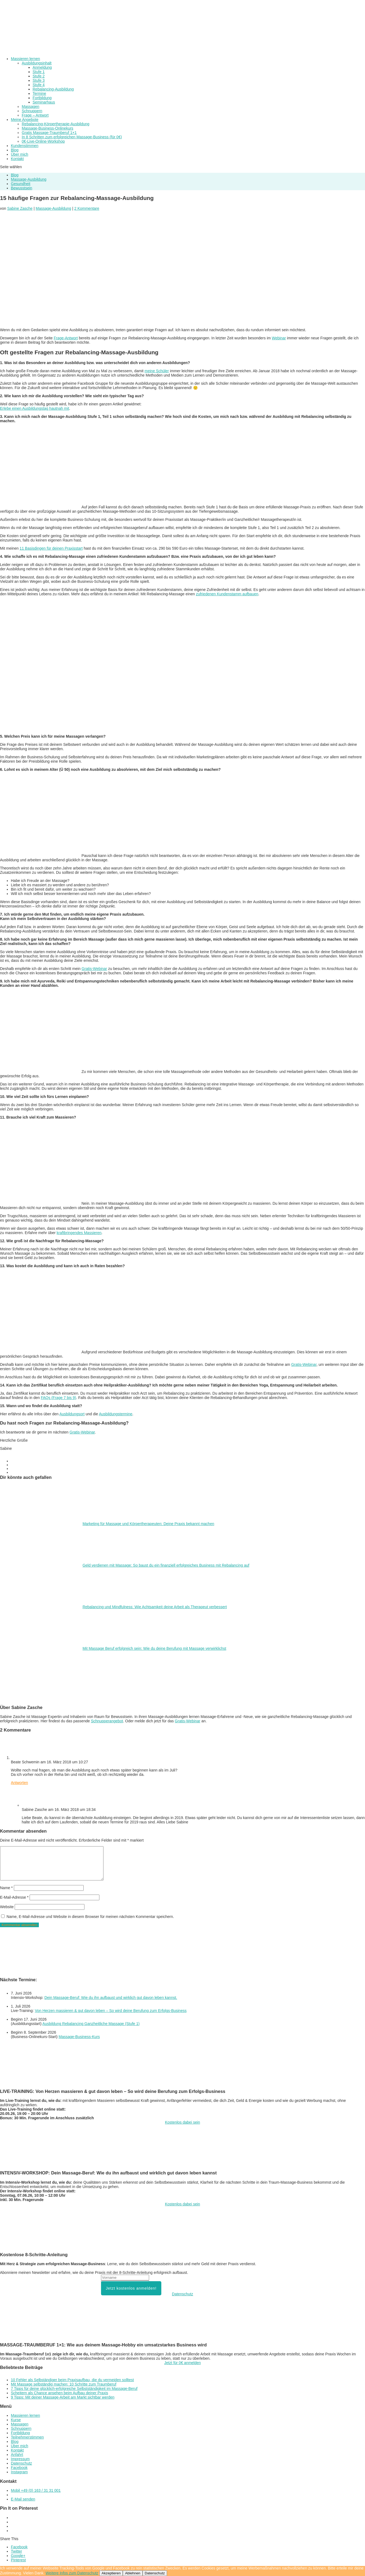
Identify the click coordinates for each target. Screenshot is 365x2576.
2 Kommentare (86, 208)
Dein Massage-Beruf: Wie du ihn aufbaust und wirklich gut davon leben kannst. (110, 1997)
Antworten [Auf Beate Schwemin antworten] (19, 1782)
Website (7, 1907)
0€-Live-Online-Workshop (43, 141)
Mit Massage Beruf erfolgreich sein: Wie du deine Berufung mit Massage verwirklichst (154, 1648)
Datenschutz (182, 2294)
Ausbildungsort (72, 1414)
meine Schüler (156, 371)
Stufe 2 (39, 76)
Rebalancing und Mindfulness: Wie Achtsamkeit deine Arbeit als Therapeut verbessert (155, 1607)
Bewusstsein (21, 188)
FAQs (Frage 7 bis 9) (58, 1397)
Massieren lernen (25, 2415)
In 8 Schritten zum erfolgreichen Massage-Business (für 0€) (72, 137)
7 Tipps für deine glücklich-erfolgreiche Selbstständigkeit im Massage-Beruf (74, 2388)
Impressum (20, 2459)
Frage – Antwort (35, 115)
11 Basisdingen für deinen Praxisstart (51, 548)
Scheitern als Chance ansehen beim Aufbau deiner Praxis (59, 2393)
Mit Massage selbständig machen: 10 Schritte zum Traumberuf (63, 2384)
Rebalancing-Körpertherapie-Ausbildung (55, 124)
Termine (39, 93)
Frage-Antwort (66, 338)
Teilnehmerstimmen (27, 2437)
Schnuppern (32, 111)
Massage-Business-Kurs (79, 2036)
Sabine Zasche (19, 208)
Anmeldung (42, 67)
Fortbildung (42, 98)
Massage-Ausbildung (28, 179)
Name (6, 1888)
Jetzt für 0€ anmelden (182, 2363)
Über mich (19, 2446)
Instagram (19, 2472)
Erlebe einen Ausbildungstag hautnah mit (34, 408)
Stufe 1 (39, 72)
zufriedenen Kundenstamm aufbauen (227, 594)
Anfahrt (17, 2454)
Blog (14, 175)
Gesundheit (20, 183)
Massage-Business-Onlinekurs (47, 128)
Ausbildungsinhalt (37, 63)
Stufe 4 (39, 85)
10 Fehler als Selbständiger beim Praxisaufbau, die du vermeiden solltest (72, 2380)
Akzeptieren (111, 2573)
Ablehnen (132, 2573)
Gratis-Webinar (94, 968)
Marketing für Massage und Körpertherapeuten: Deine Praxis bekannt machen (148, 1524)
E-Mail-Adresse (14, 1897)
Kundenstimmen (24, 145)
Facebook (19, 2467)
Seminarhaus (44, 102)
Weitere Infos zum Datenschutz (72, 2573)
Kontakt (17, 158)
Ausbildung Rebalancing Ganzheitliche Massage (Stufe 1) (91, 2023)
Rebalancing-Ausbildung (53, 89)
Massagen (30, 106)
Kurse (16, 2420)
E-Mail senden (23, 2499)
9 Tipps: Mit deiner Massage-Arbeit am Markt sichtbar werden (62, 2397)
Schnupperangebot (107, 1721)
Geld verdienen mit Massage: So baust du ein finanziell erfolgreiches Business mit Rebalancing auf (166, 1565)
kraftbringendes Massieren (79, 1233)
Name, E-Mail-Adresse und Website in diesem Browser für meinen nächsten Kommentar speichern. (90, 1916)
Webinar (279, 338)
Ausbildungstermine (115, 1414)
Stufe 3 (39, 80)
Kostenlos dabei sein (182, 2122)
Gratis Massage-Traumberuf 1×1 (49, 132)
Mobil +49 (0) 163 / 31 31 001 (36, 2490)
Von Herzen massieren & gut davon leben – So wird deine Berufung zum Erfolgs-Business (111, 2010)
